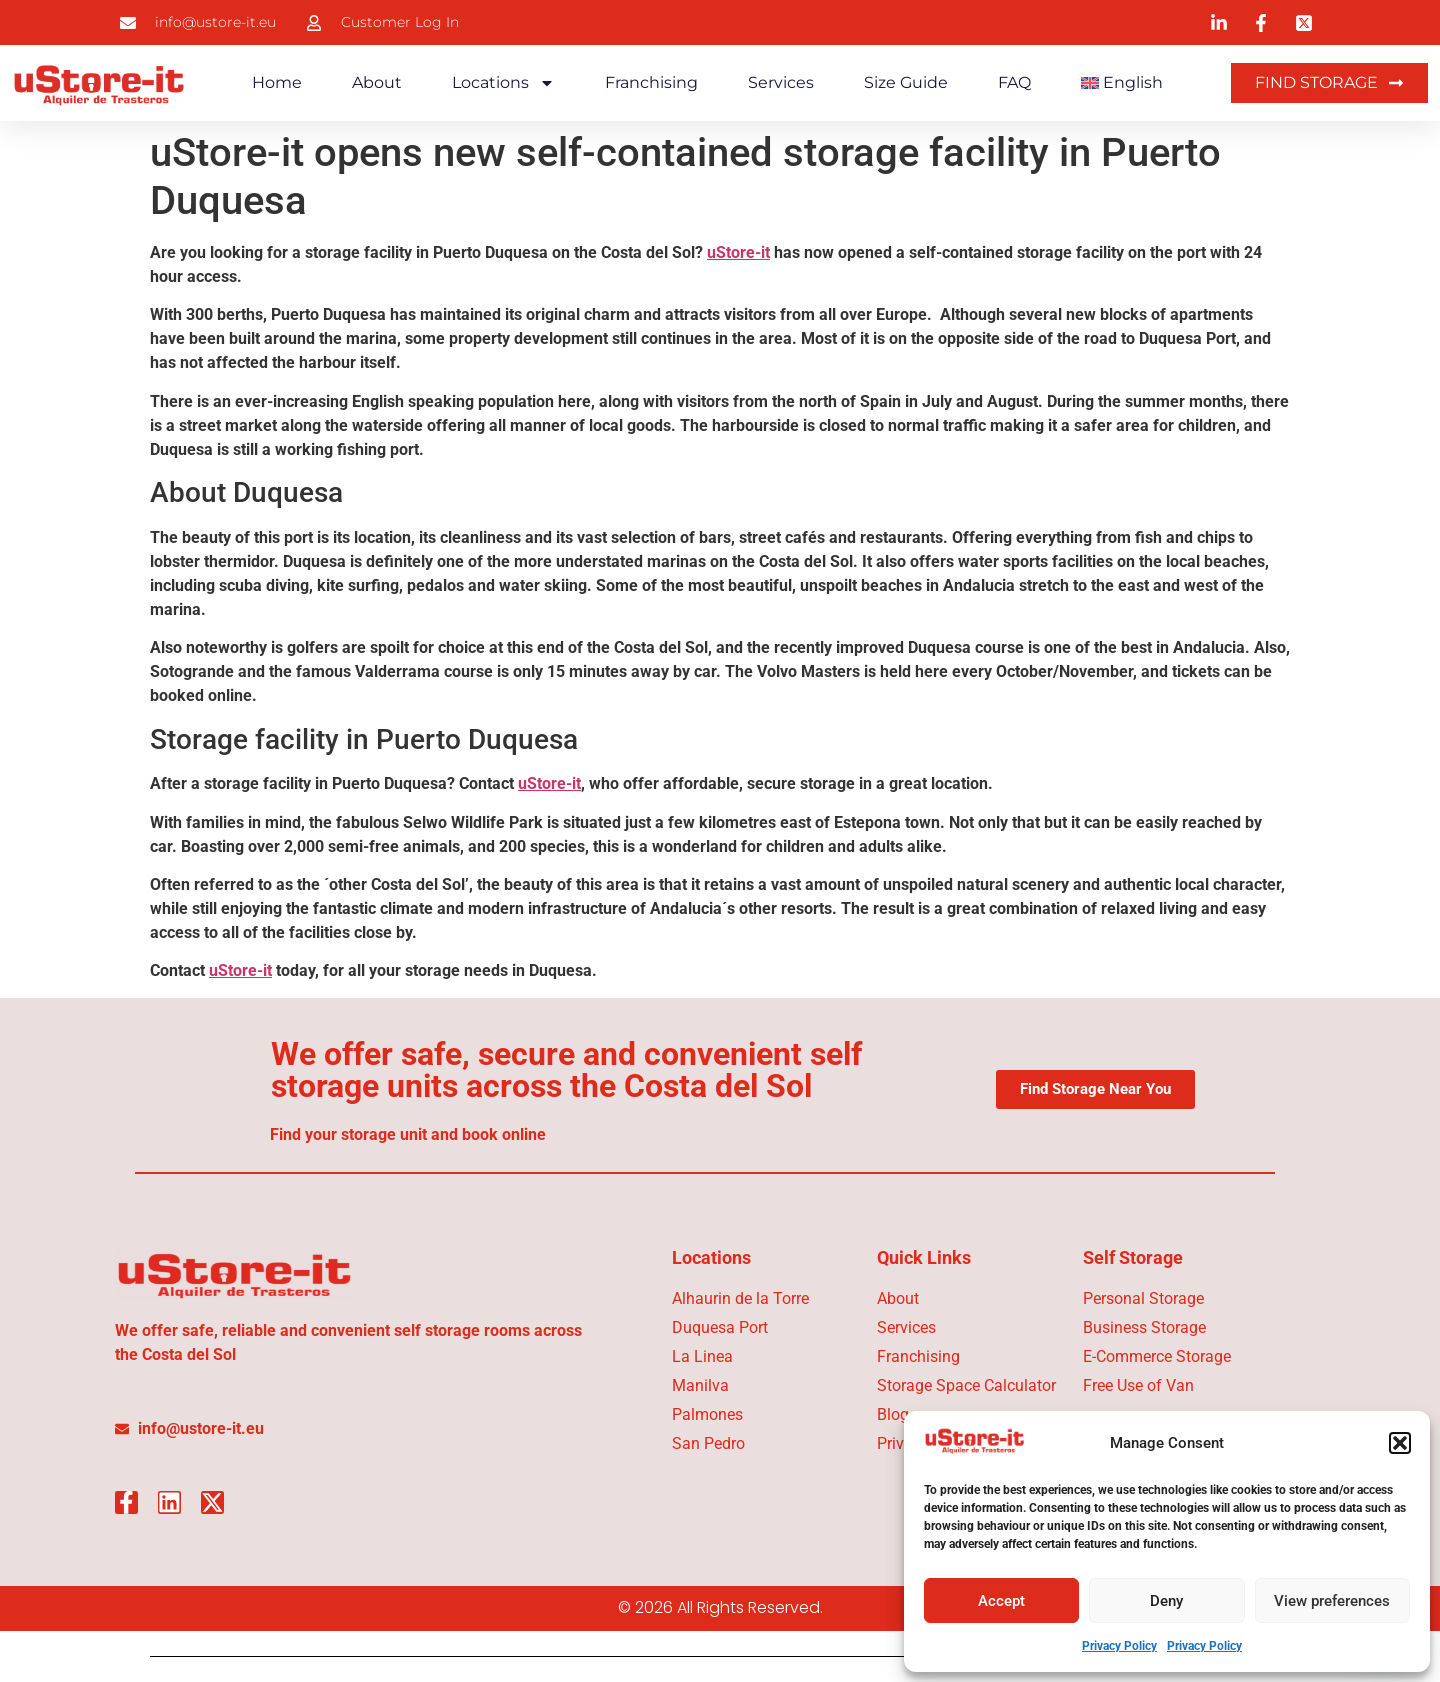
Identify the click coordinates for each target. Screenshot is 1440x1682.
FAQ (1014, 82)
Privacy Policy (1119, 1646)
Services (781, 82)
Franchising (651, 82)
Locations (503, 83)
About (377, 82)
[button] (1400, 1443)
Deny (1166, 1601)
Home (277, 82)
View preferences (1332, 1601)
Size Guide (906, 82)
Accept (1001, 1601)
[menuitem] (1122, 83)
